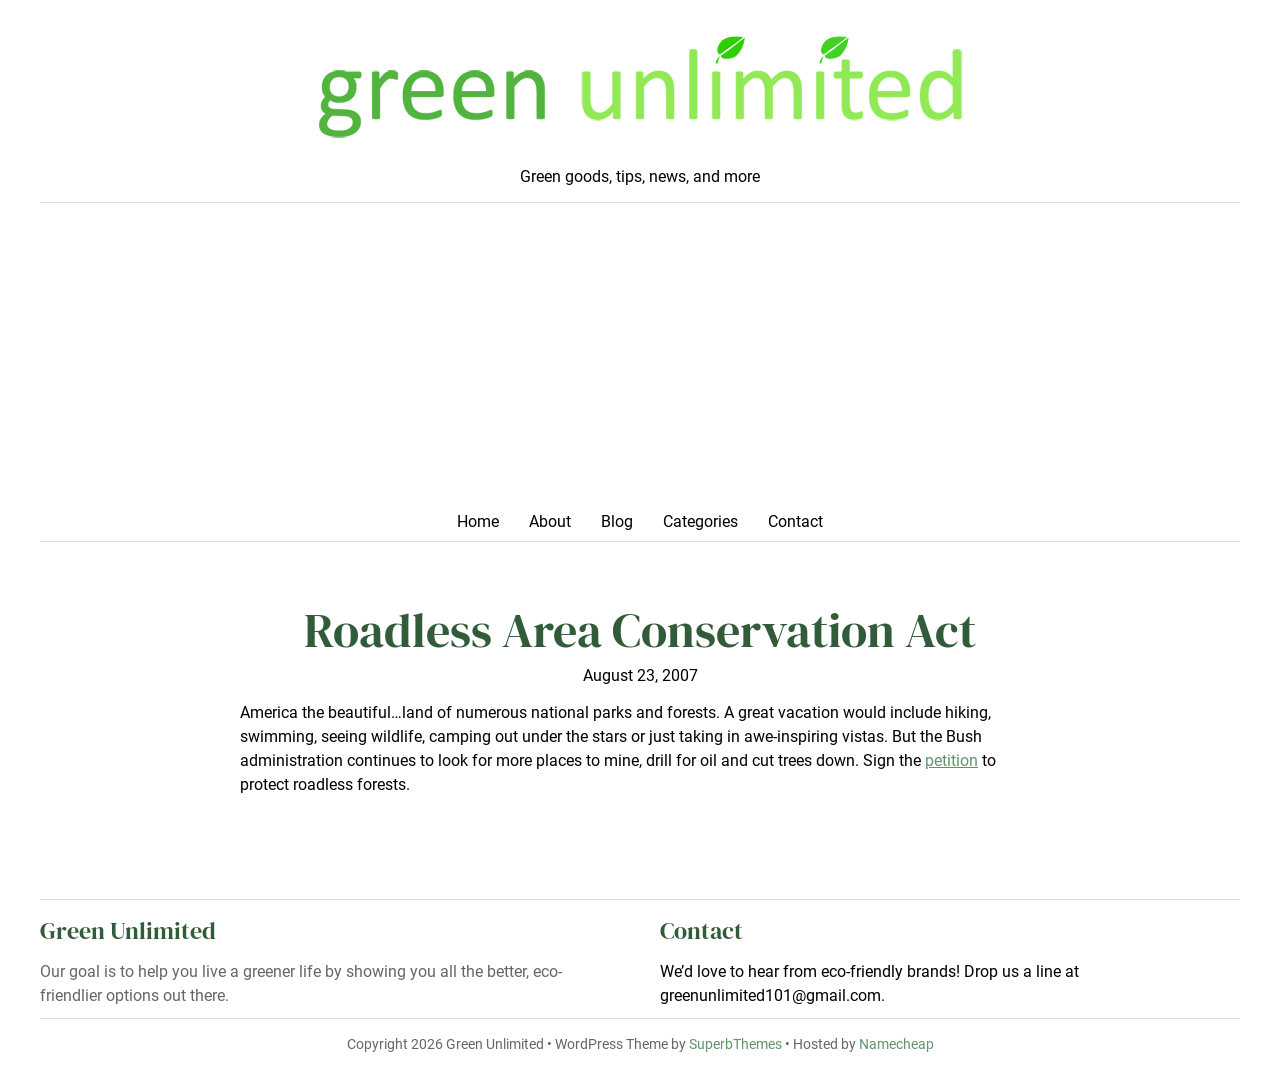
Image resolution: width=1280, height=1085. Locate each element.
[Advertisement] (640, 363)
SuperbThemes (735, 1044)
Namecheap (896, 1044)
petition (951, 760)
